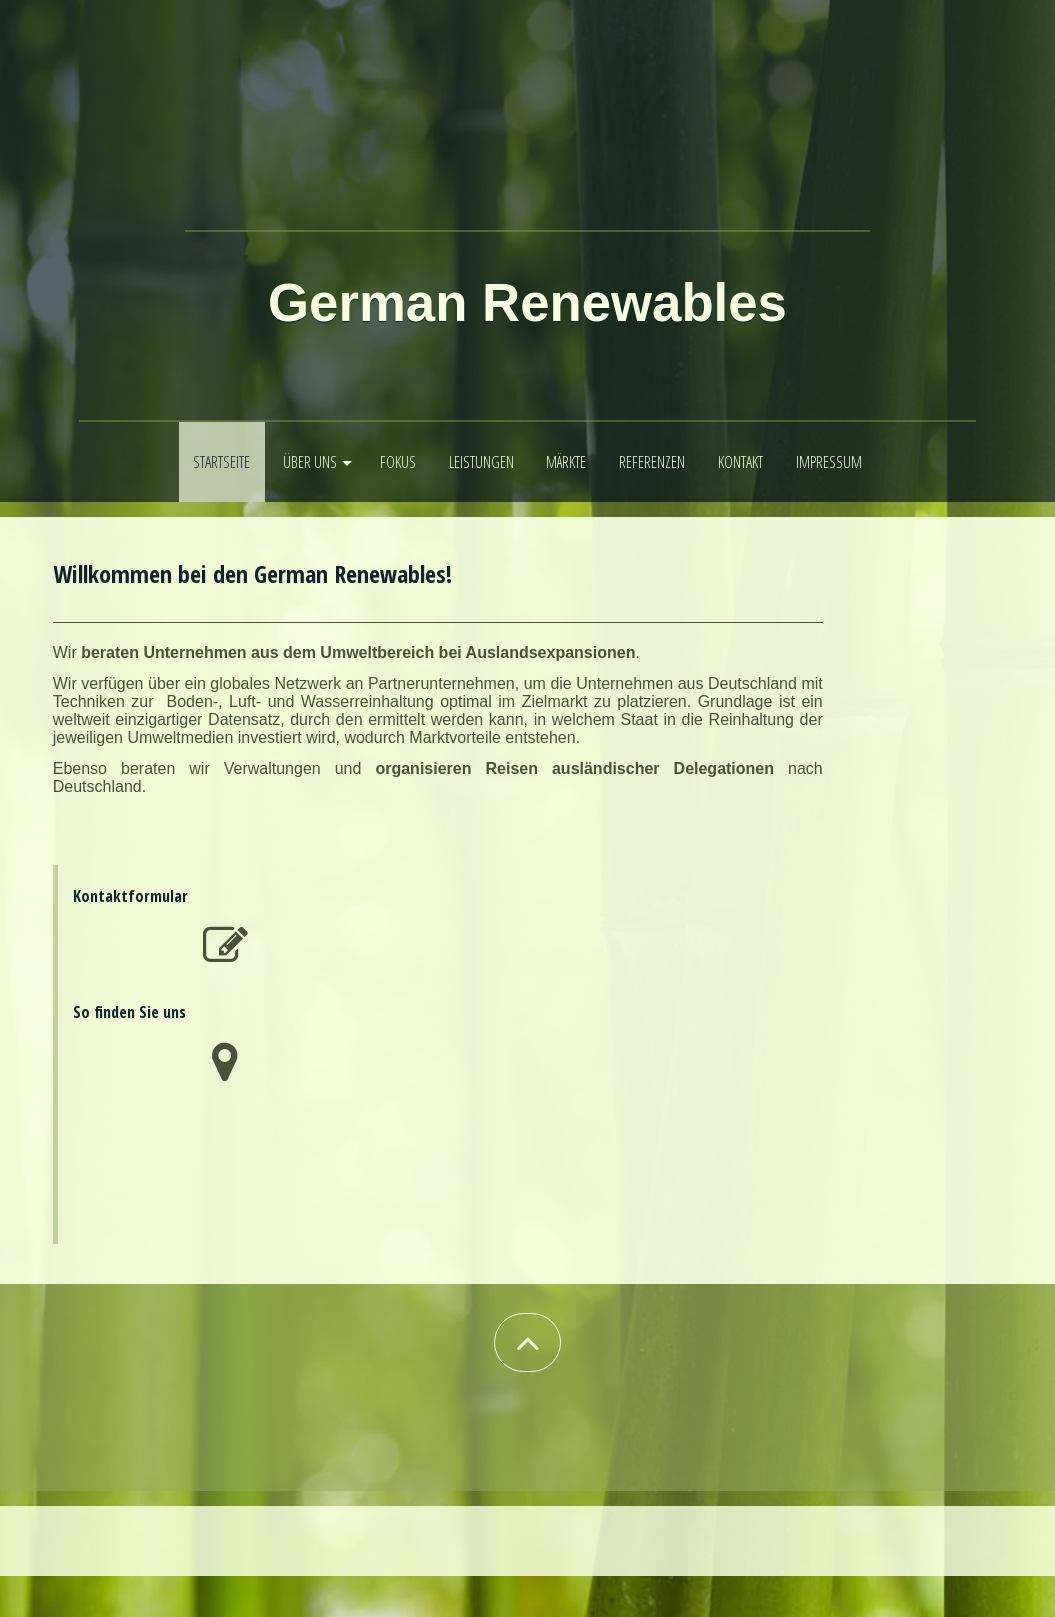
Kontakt (740, 462)
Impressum (829, 462)
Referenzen (652, 462)
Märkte (566, 462)
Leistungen (481, 462)
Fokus (398, 462)
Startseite (221, 462)
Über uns (310, 462)
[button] (527, 1342)
